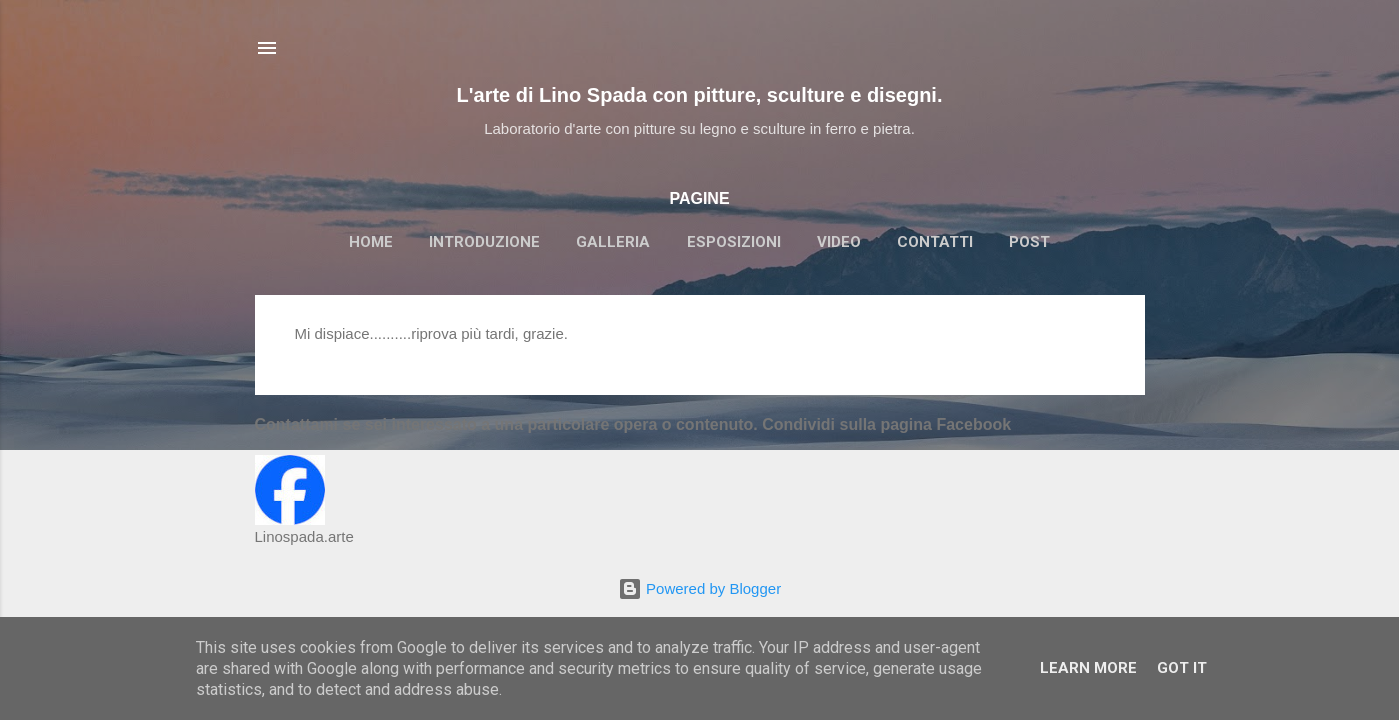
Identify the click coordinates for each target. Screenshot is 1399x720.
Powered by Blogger (699, 588)
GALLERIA (613, 242)
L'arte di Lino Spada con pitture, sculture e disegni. (700, 95)
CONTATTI (935, 242)
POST (1029, 242)
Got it (1182, 668)
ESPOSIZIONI (734, 242)
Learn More (1088, 668)
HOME (371, 242)
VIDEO (839, 242)
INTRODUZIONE (484, 242)
